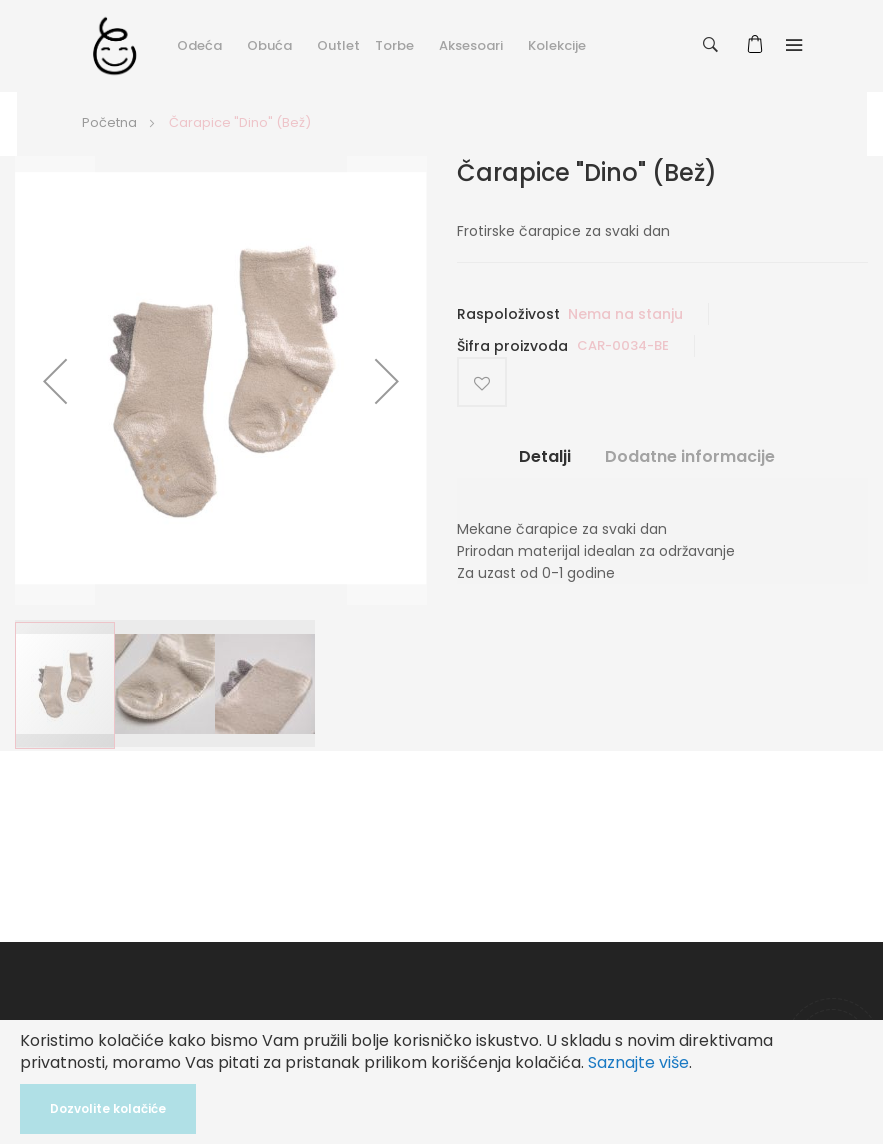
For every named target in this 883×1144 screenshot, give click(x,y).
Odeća (199, 45)
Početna (109, 122)
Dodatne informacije (690, 457)
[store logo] (114, 45)
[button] (55, 380)
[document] (441, 1082)
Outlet (338, 45)
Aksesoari (471, 45)
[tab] (545, 464)
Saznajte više (638, 1062)
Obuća (269, 45)
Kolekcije (557, 45)
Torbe (394, 45)
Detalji (545, 457)
